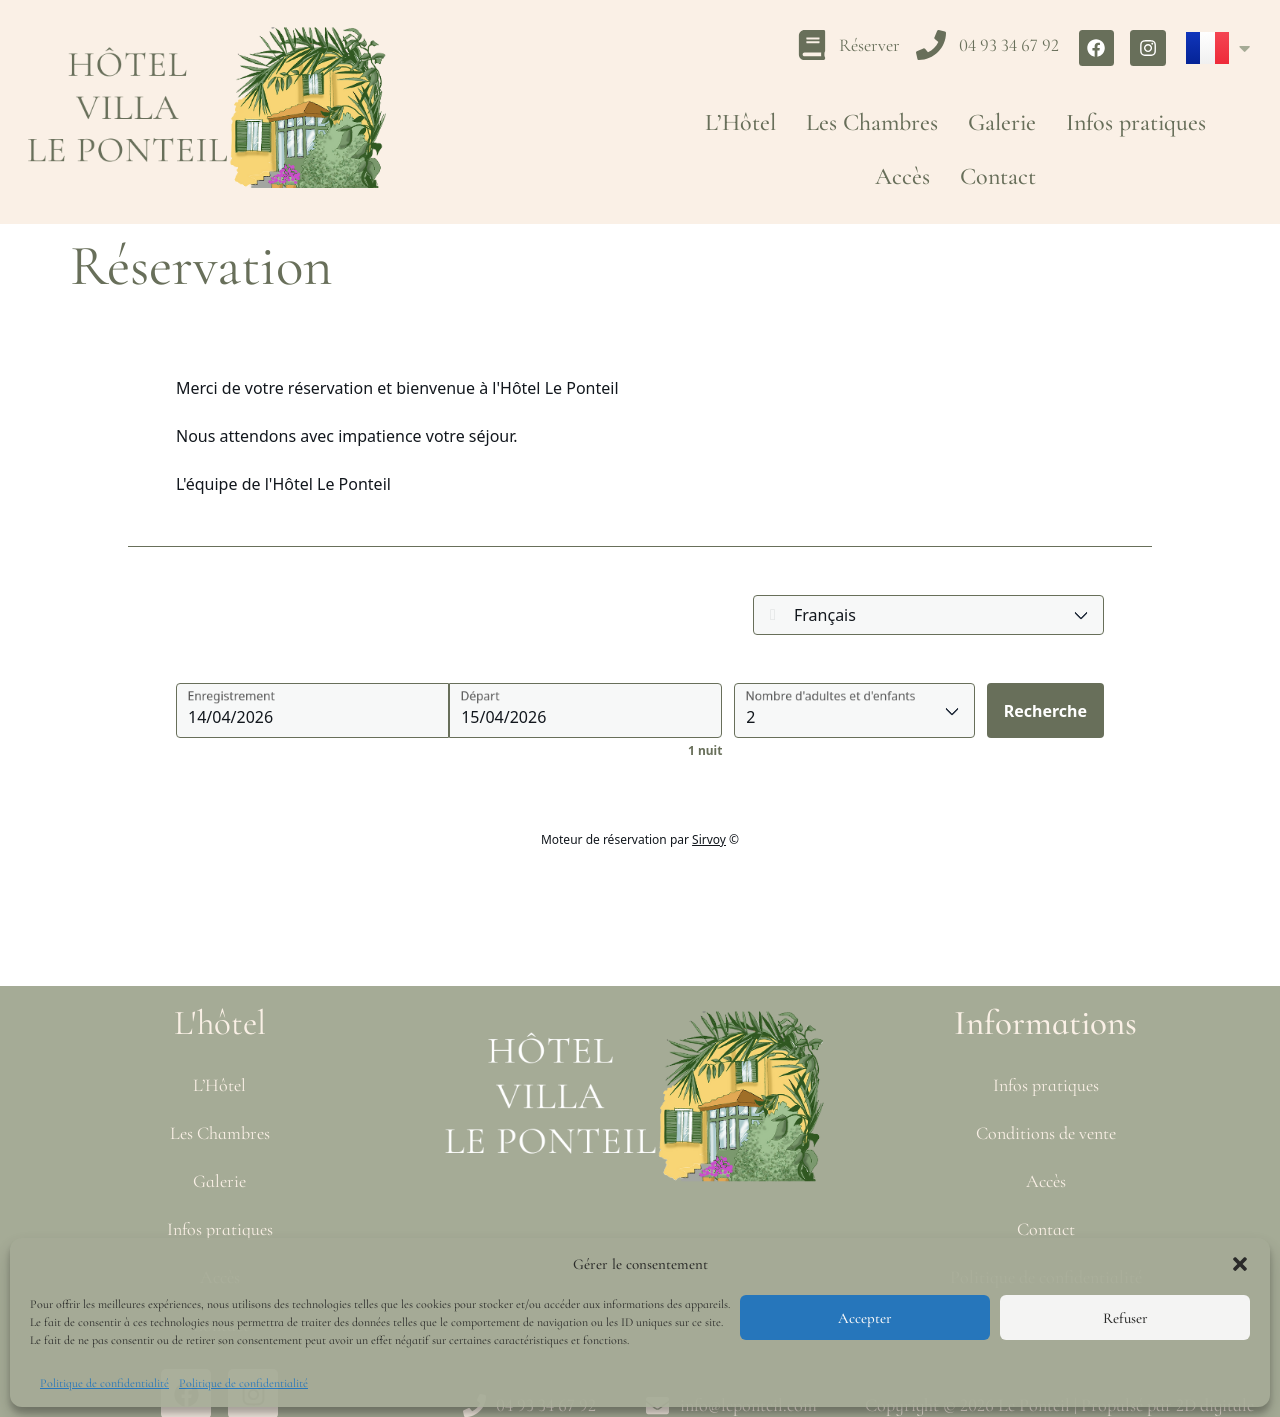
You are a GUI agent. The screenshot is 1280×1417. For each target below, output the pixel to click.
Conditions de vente (1046, 1133)
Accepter (865, 1318)
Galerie (1002, 122)
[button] (1240, 1264)
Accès (902, 176)
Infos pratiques (1136, 122)
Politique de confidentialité (104, 1383)
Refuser (1125, 1318)
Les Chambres (872, 122)
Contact (998, 176)
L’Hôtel (740, 122)
